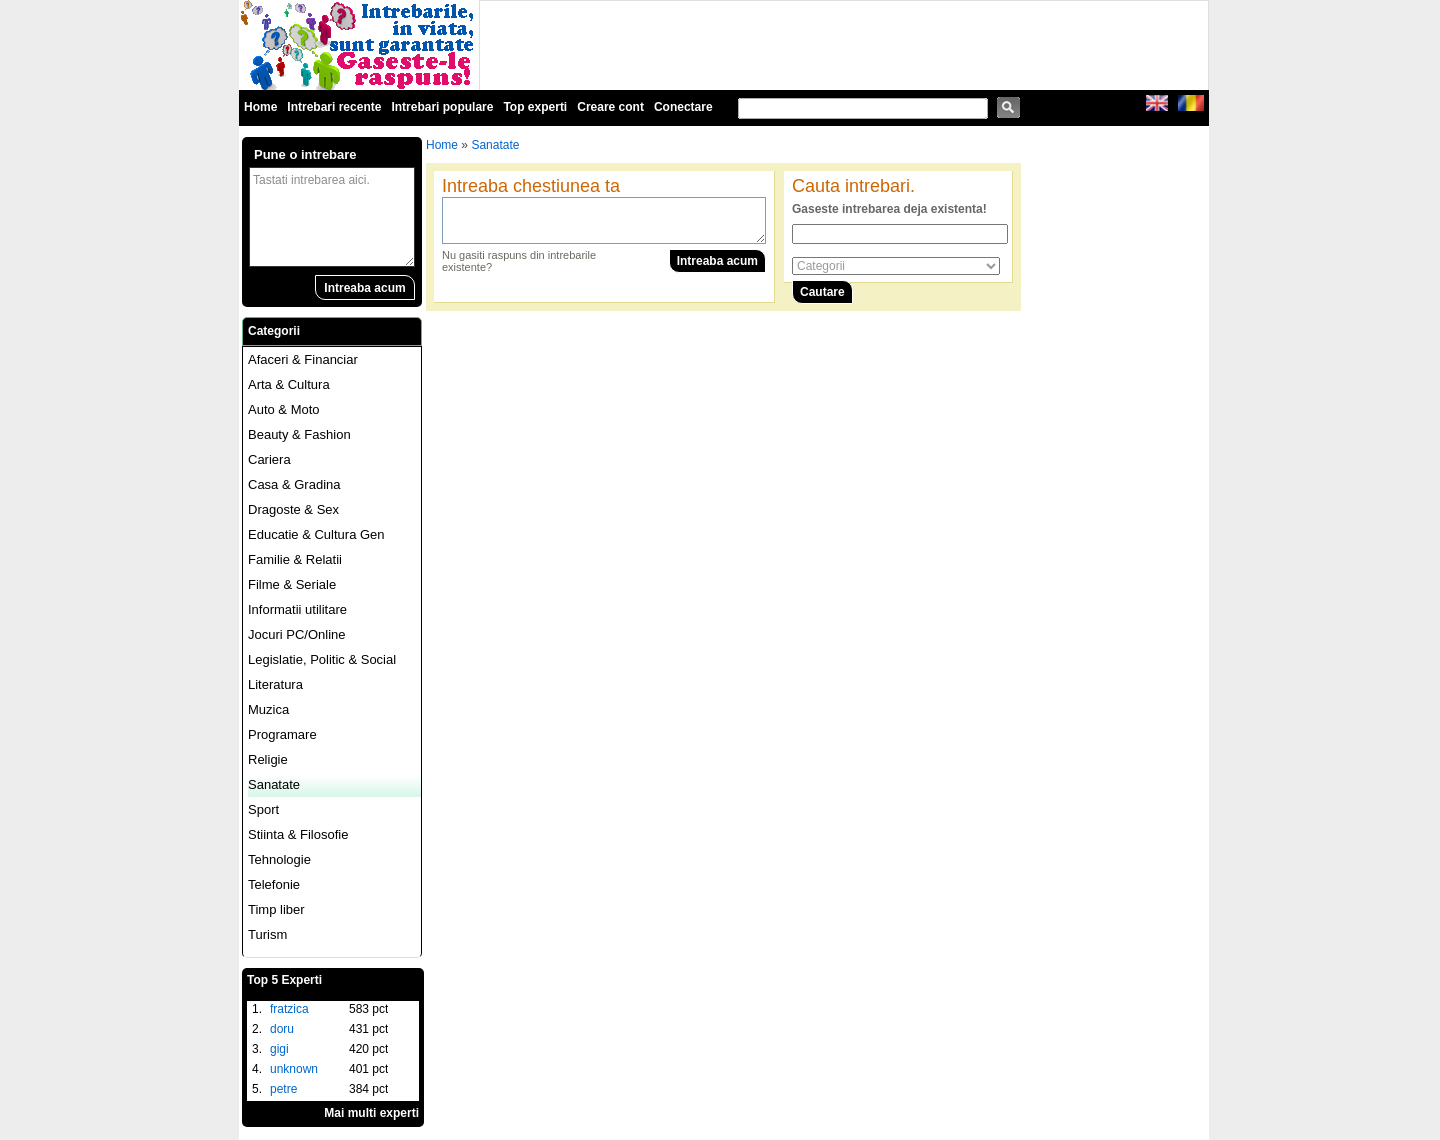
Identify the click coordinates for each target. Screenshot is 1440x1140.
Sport (263, 809)
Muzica (268, 709)
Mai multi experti (371, 1113)
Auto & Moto (284, 409)
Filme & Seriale (292, 584)
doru (282, 1029)
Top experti (535, 107)
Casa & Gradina (294, 484)
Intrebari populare (442, 107)
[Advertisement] (844, 46)
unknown (294, 1069)
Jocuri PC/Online (297, 634)
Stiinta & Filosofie (298, 834)
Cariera (269, 459)
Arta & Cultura (289, 384)
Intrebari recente (334, 107)
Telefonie (274, 884)
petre (283, 1089)
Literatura (275, 684)
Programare (282, 734)
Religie (268, 759)
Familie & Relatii (295, 559)
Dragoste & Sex (293, 509)
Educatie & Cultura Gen (316, 534)
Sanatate (274, 784)
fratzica (289, 1009)
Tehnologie (279, 859)
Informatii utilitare (297, 609)
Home (260, 107)
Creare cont (610, 107)
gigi (279, 1049)
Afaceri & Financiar (303, 359)
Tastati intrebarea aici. (332, 217)
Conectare (683, 107)
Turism (267, 934)
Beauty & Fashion (299, 434)
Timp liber (276, 909)
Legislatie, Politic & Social (322, 659)
